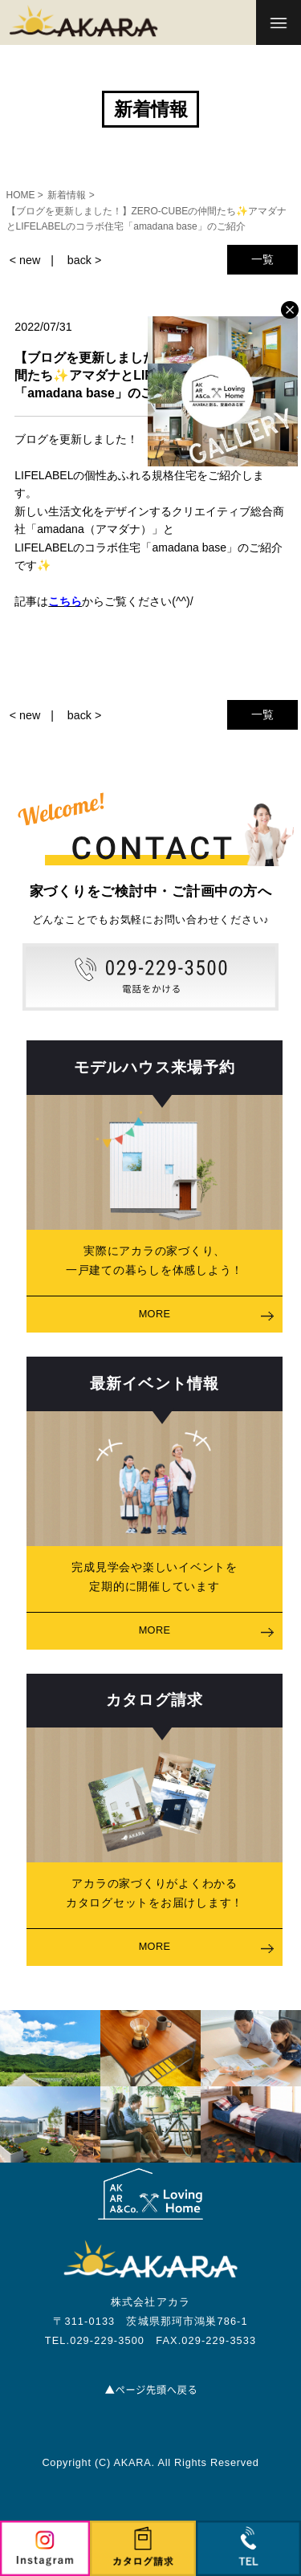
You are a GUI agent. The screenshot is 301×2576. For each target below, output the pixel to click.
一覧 (262, 259)
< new (25, 260)
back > (84, 260)
